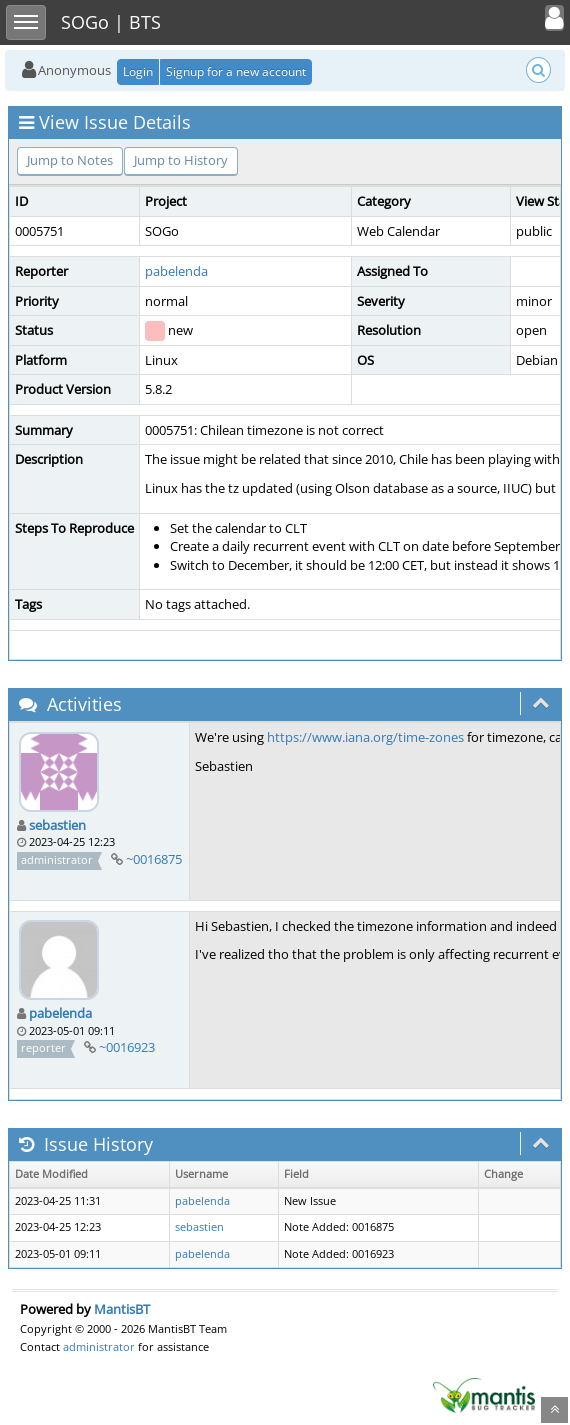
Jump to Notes (70, 160)
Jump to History (181, 160)
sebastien (57, 825)
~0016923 (127, 1047)
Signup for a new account (236, 71)
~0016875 (154, 859)
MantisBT (122, 1309)
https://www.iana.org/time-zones (365, 737)
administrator (99, 1346)
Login (138, 71)
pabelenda (176, 271)
